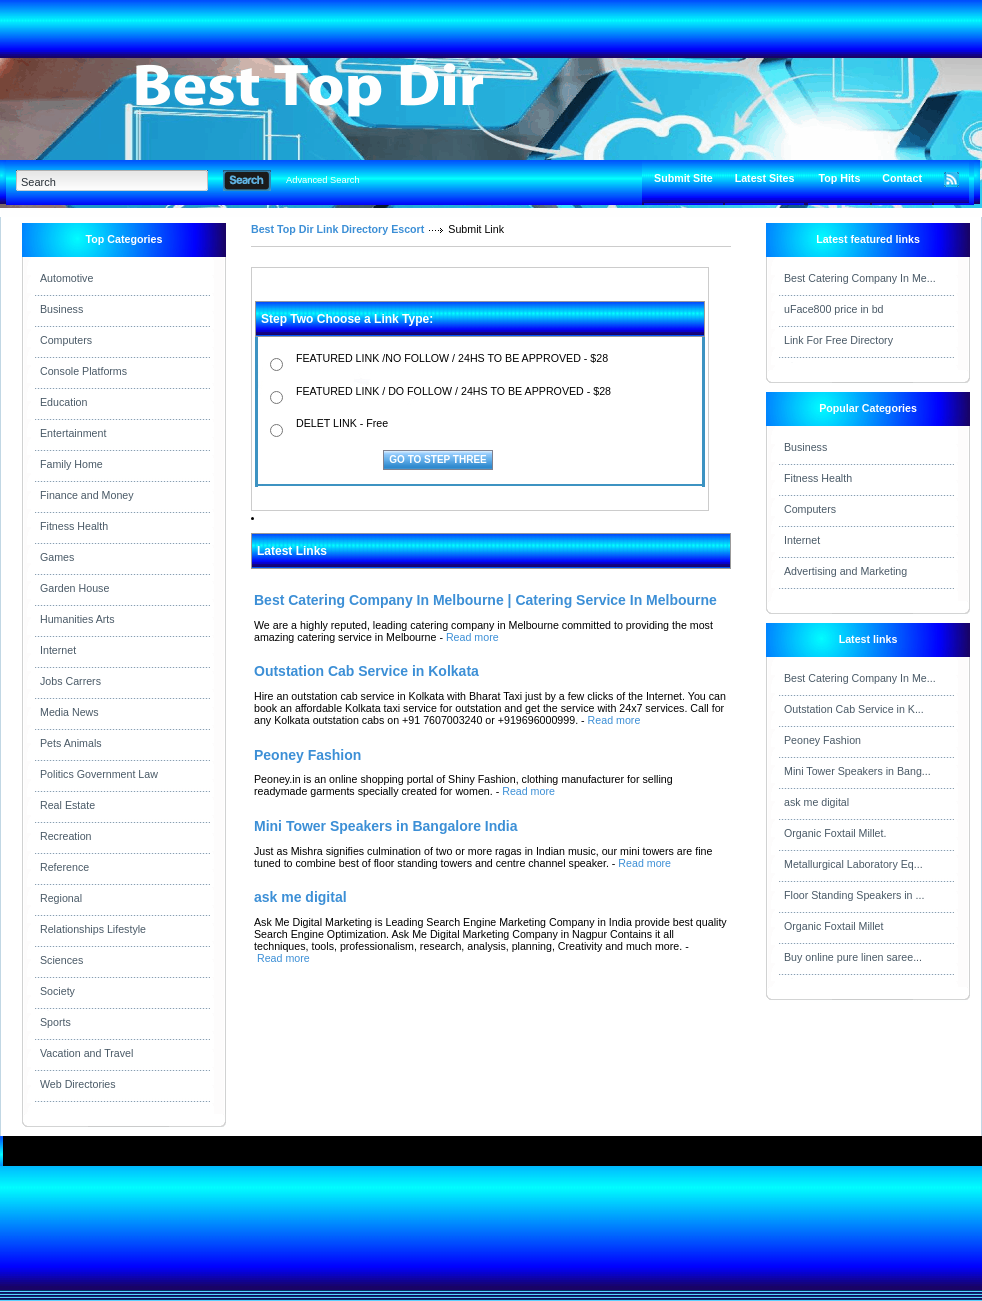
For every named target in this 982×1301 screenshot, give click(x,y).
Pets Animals (71, 743)
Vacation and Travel (86, 1053)
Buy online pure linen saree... (853, 957)
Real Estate (67, 805)
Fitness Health (74, 526)
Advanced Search (323, 180)
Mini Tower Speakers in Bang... (857, 771)
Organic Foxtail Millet (834, 926)
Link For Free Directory (838, 340)
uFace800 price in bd (834, 309)
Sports (55, 1022)
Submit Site (683, 178)
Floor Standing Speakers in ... (854, 895)
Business (61, 309)
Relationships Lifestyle (93, 929)
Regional (61, 898)
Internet (58, 650)
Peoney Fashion (822, 740)
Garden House (74, 588)
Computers (66, 340)
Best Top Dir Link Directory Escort (337, 229)
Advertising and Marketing (845, 571)
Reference (64, 867)
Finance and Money (87, 495)
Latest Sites (765, 178)
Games (57, 557)
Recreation (66, 836)
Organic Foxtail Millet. (835, 833)
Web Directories (78, 1084)
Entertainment (73, 433)
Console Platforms (83, 371)
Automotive (66, 278)
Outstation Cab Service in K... (854, 709)
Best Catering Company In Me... (860, 278)
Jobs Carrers (70, 681)
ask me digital (816, 802)
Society (57, 991)
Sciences (61, 960)
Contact (902, 178)
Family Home (71, 464)
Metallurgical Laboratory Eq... (853, 864)
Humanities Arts (77, 619)
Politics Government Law (99, 774)
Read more (472, 637)
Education (63, 402)
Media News (69, 712)
